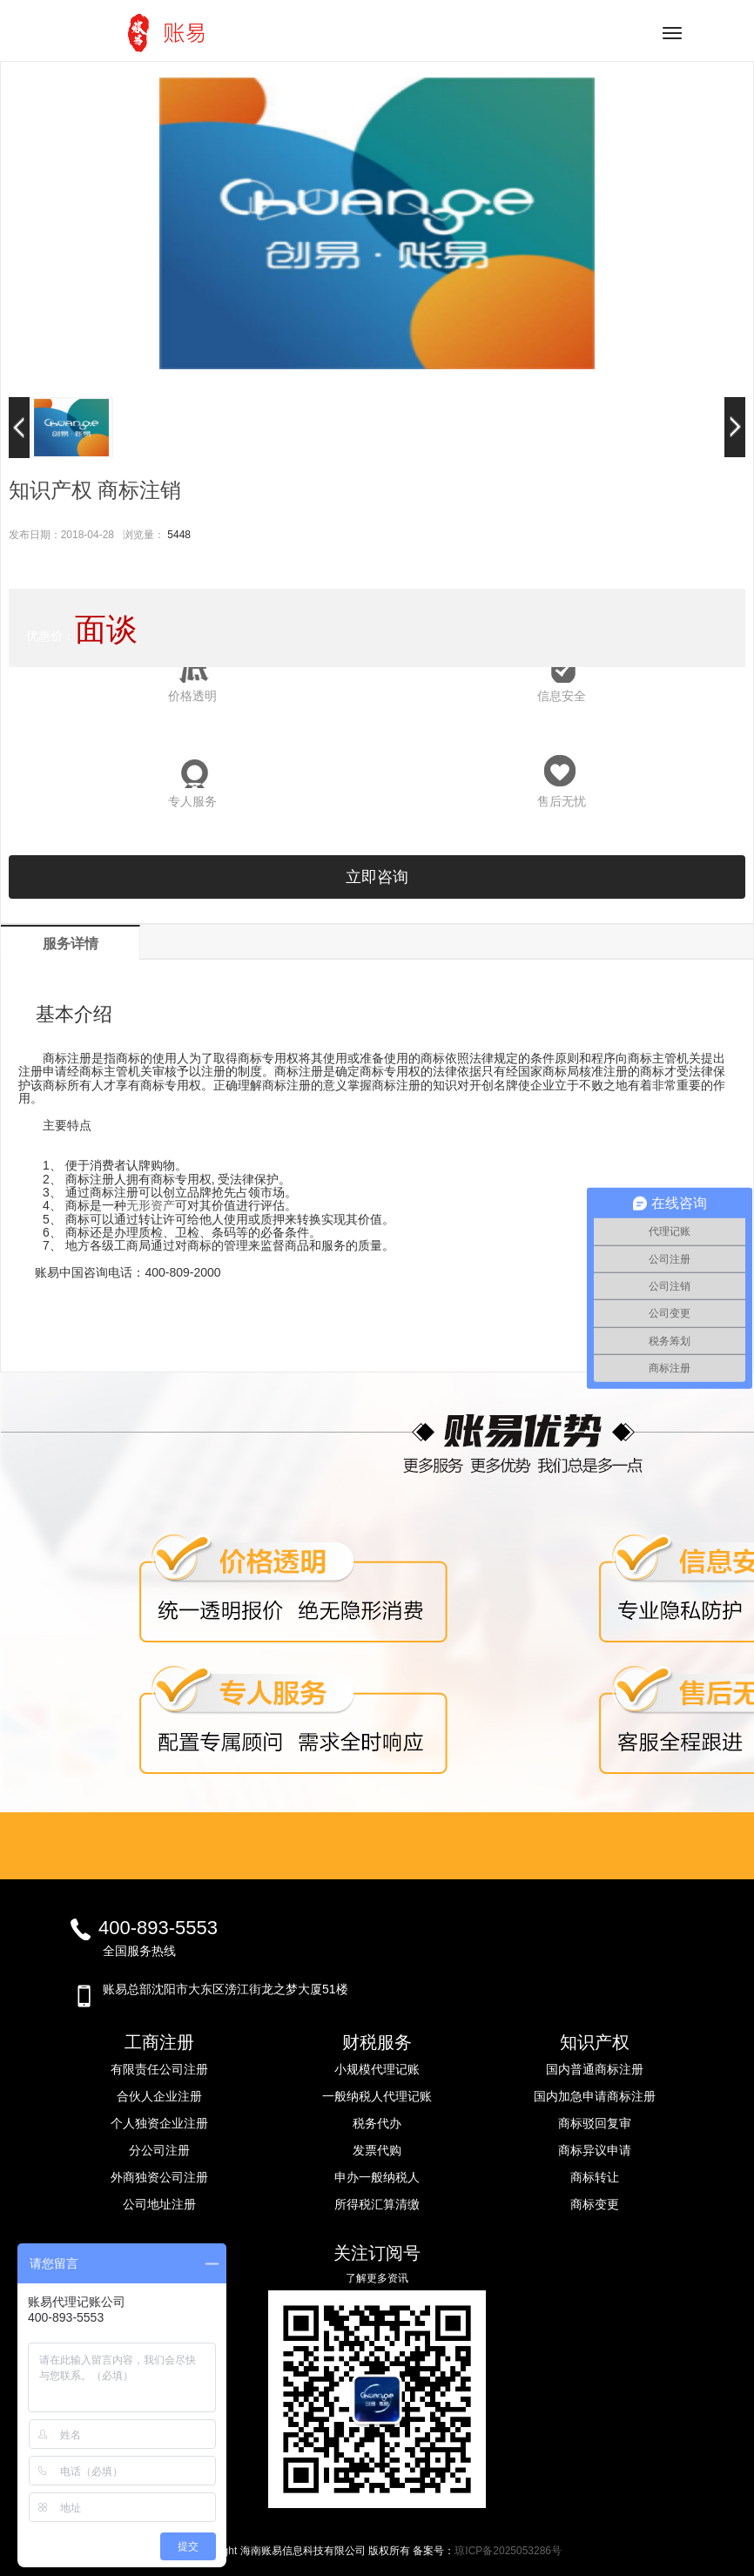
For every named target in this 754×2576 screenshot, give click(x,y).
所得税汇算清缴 (377, 2204)
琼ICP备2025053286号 (508, 2551)
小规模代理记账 (377, 2069)
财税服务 (377, 2042)
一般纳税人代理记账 (377, 2096)
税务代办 (377, 2123)
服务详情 (70, 943)
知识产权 (594, 2042)
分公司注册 (159, 2150)
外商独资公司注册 (159, 2177)
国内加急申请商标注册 (595, 2096)
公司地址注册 (159, 2204)
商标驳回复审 (594, 2123)
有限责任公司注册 (159, 2069)
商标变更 (594, 2204)
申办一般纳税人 (377, 2177)
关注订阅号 (377, 2252)
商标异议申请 (594, 2150)
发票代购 (377, 2150)
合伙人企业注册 (159, 2096)
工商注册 (159, 2042)
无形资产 (150, 1205)
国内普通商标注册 (594, 2069)
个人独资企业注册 (159, 2123)
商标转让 (594, 2177)
